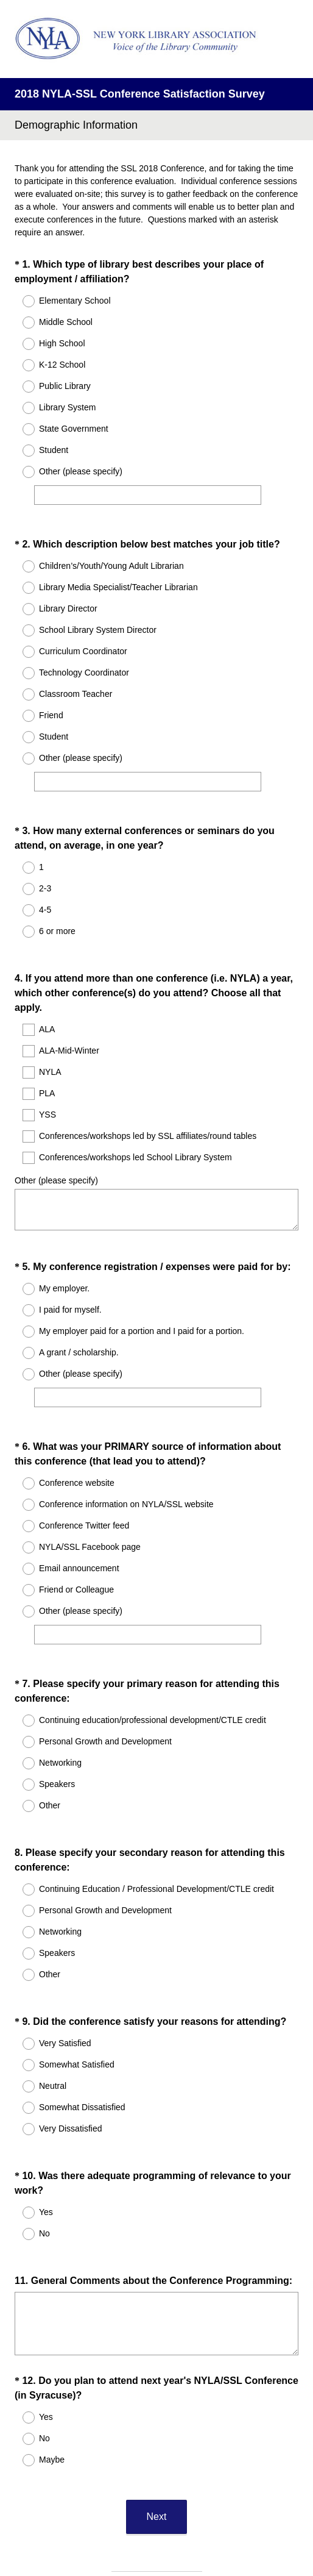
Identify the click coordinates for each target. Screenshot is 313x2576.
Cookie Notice (172, 2530)
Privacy (130, 2530)
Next (157, 2396)
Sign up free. (217, 2495)
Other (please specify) (56, 1147)
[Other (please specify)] (147, 495)
